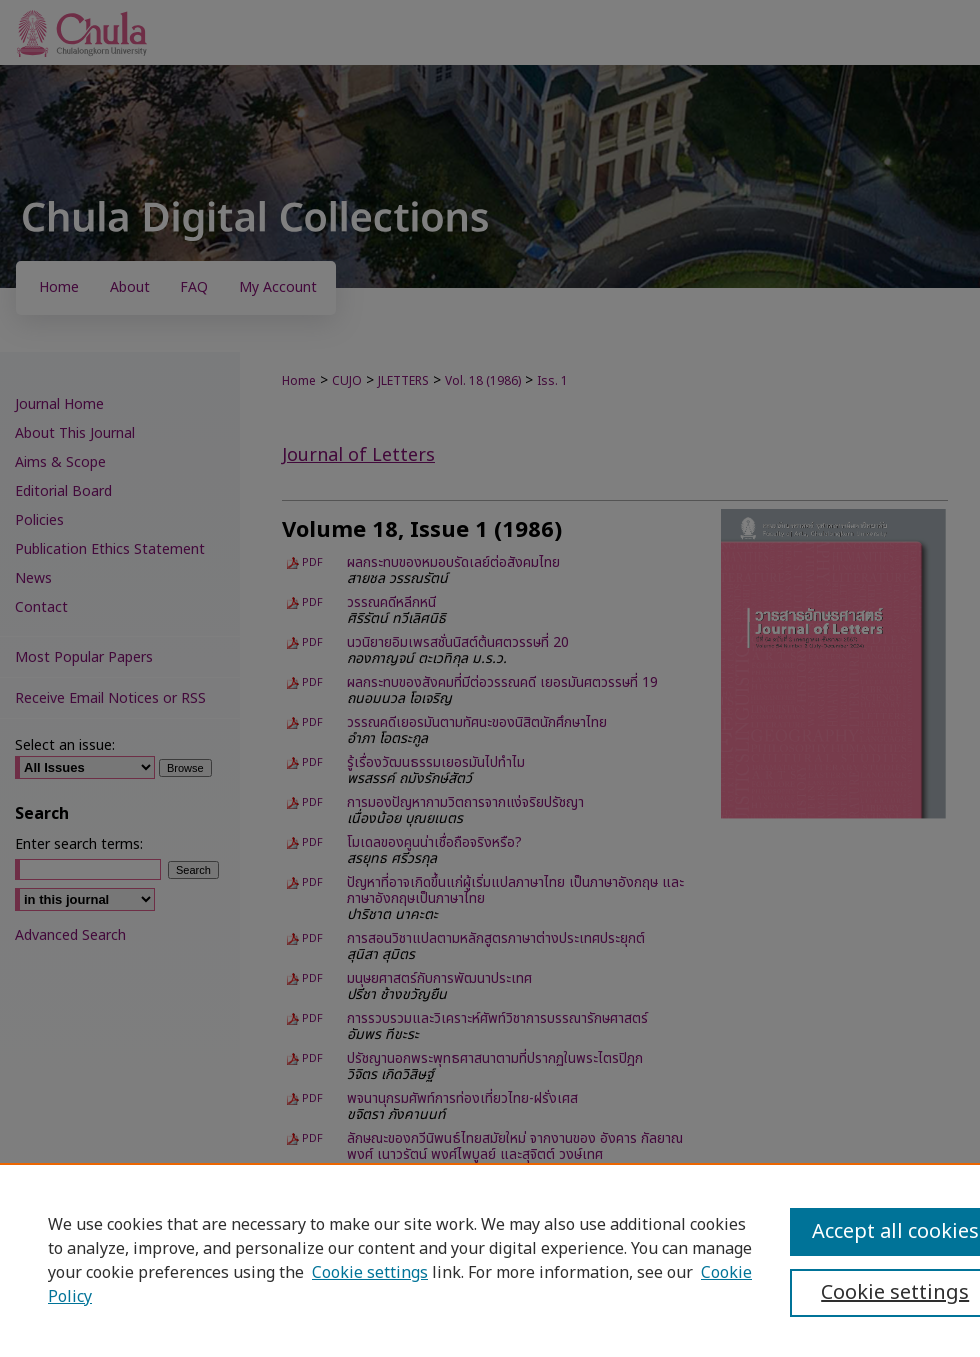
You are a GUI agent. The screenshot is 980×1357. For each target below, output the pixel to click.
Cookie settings (370, 1273)
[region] (490, 1260)
